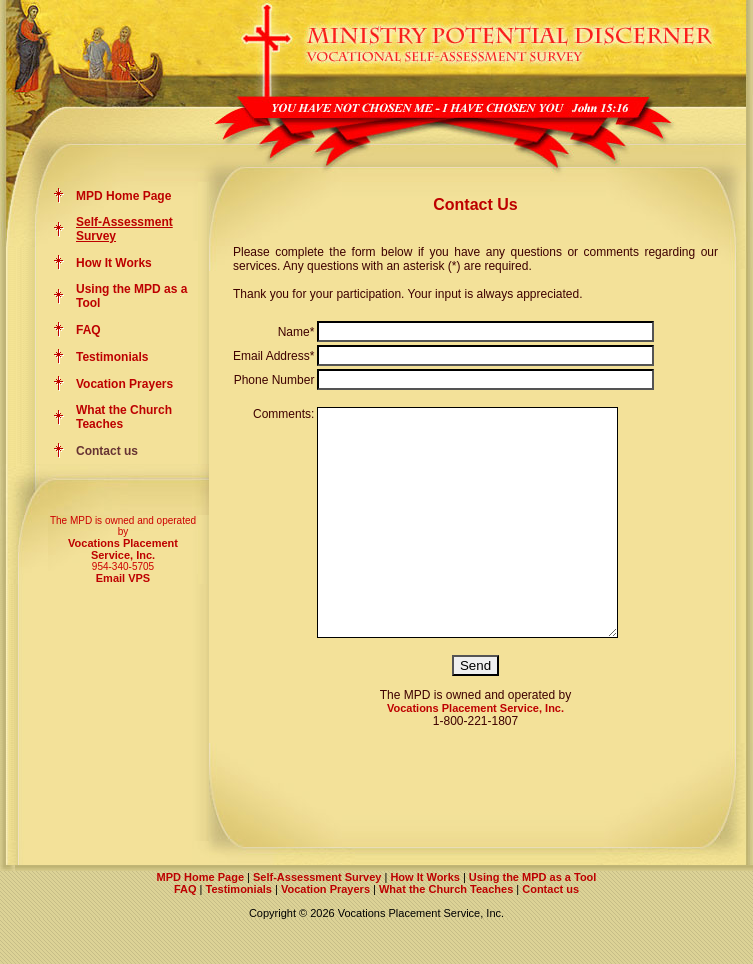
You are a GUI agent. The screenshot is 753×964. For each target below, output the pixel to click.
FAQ (88, 330)
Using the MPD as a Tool (533, 922)
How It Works (114, 263)
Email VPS (123, 578)
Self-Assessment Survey (317, 922)
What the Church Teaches (446, 934)
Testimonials (112, 357)
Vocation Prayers (124, 384)
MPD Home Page (123, 196)
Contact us (550, 934)
